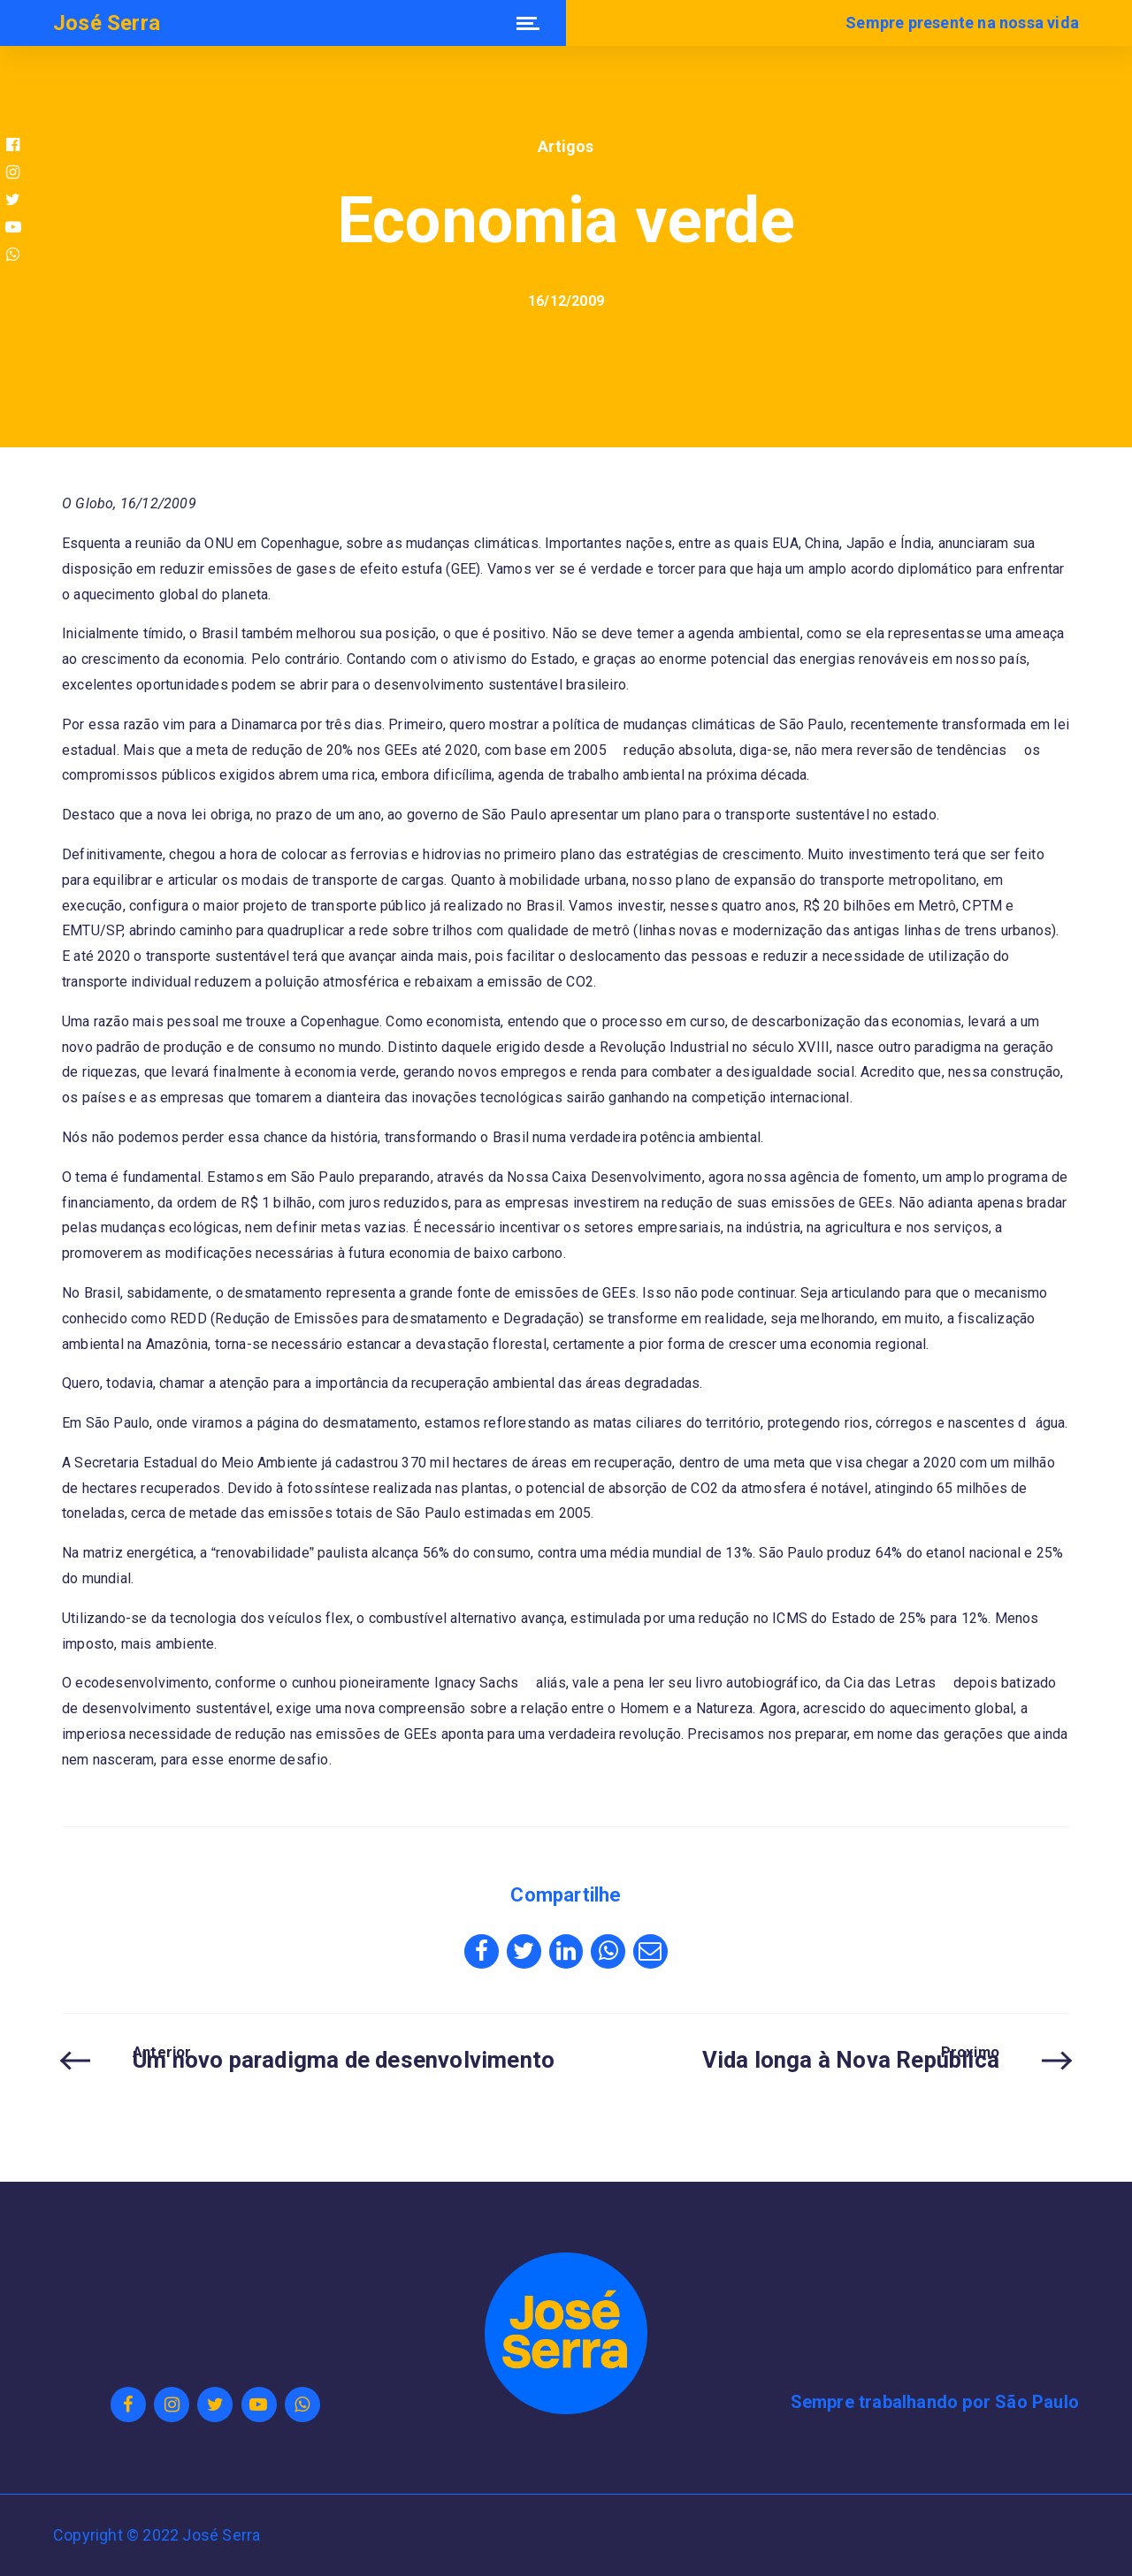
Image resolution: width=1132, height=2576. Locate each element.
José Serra (106, 23)
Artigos (565, 146)
